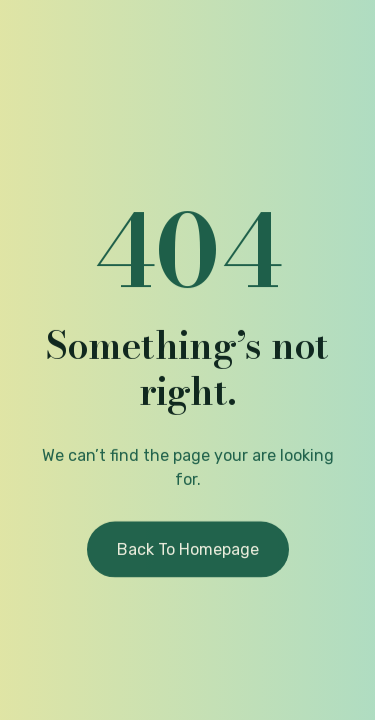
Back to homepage (188, 551)
